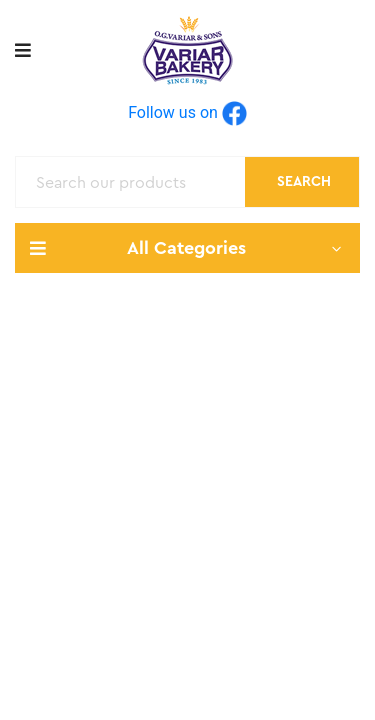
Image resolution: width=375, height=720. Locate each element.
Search (304, 182)
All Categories (187, 248)
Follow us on (187, 112)
